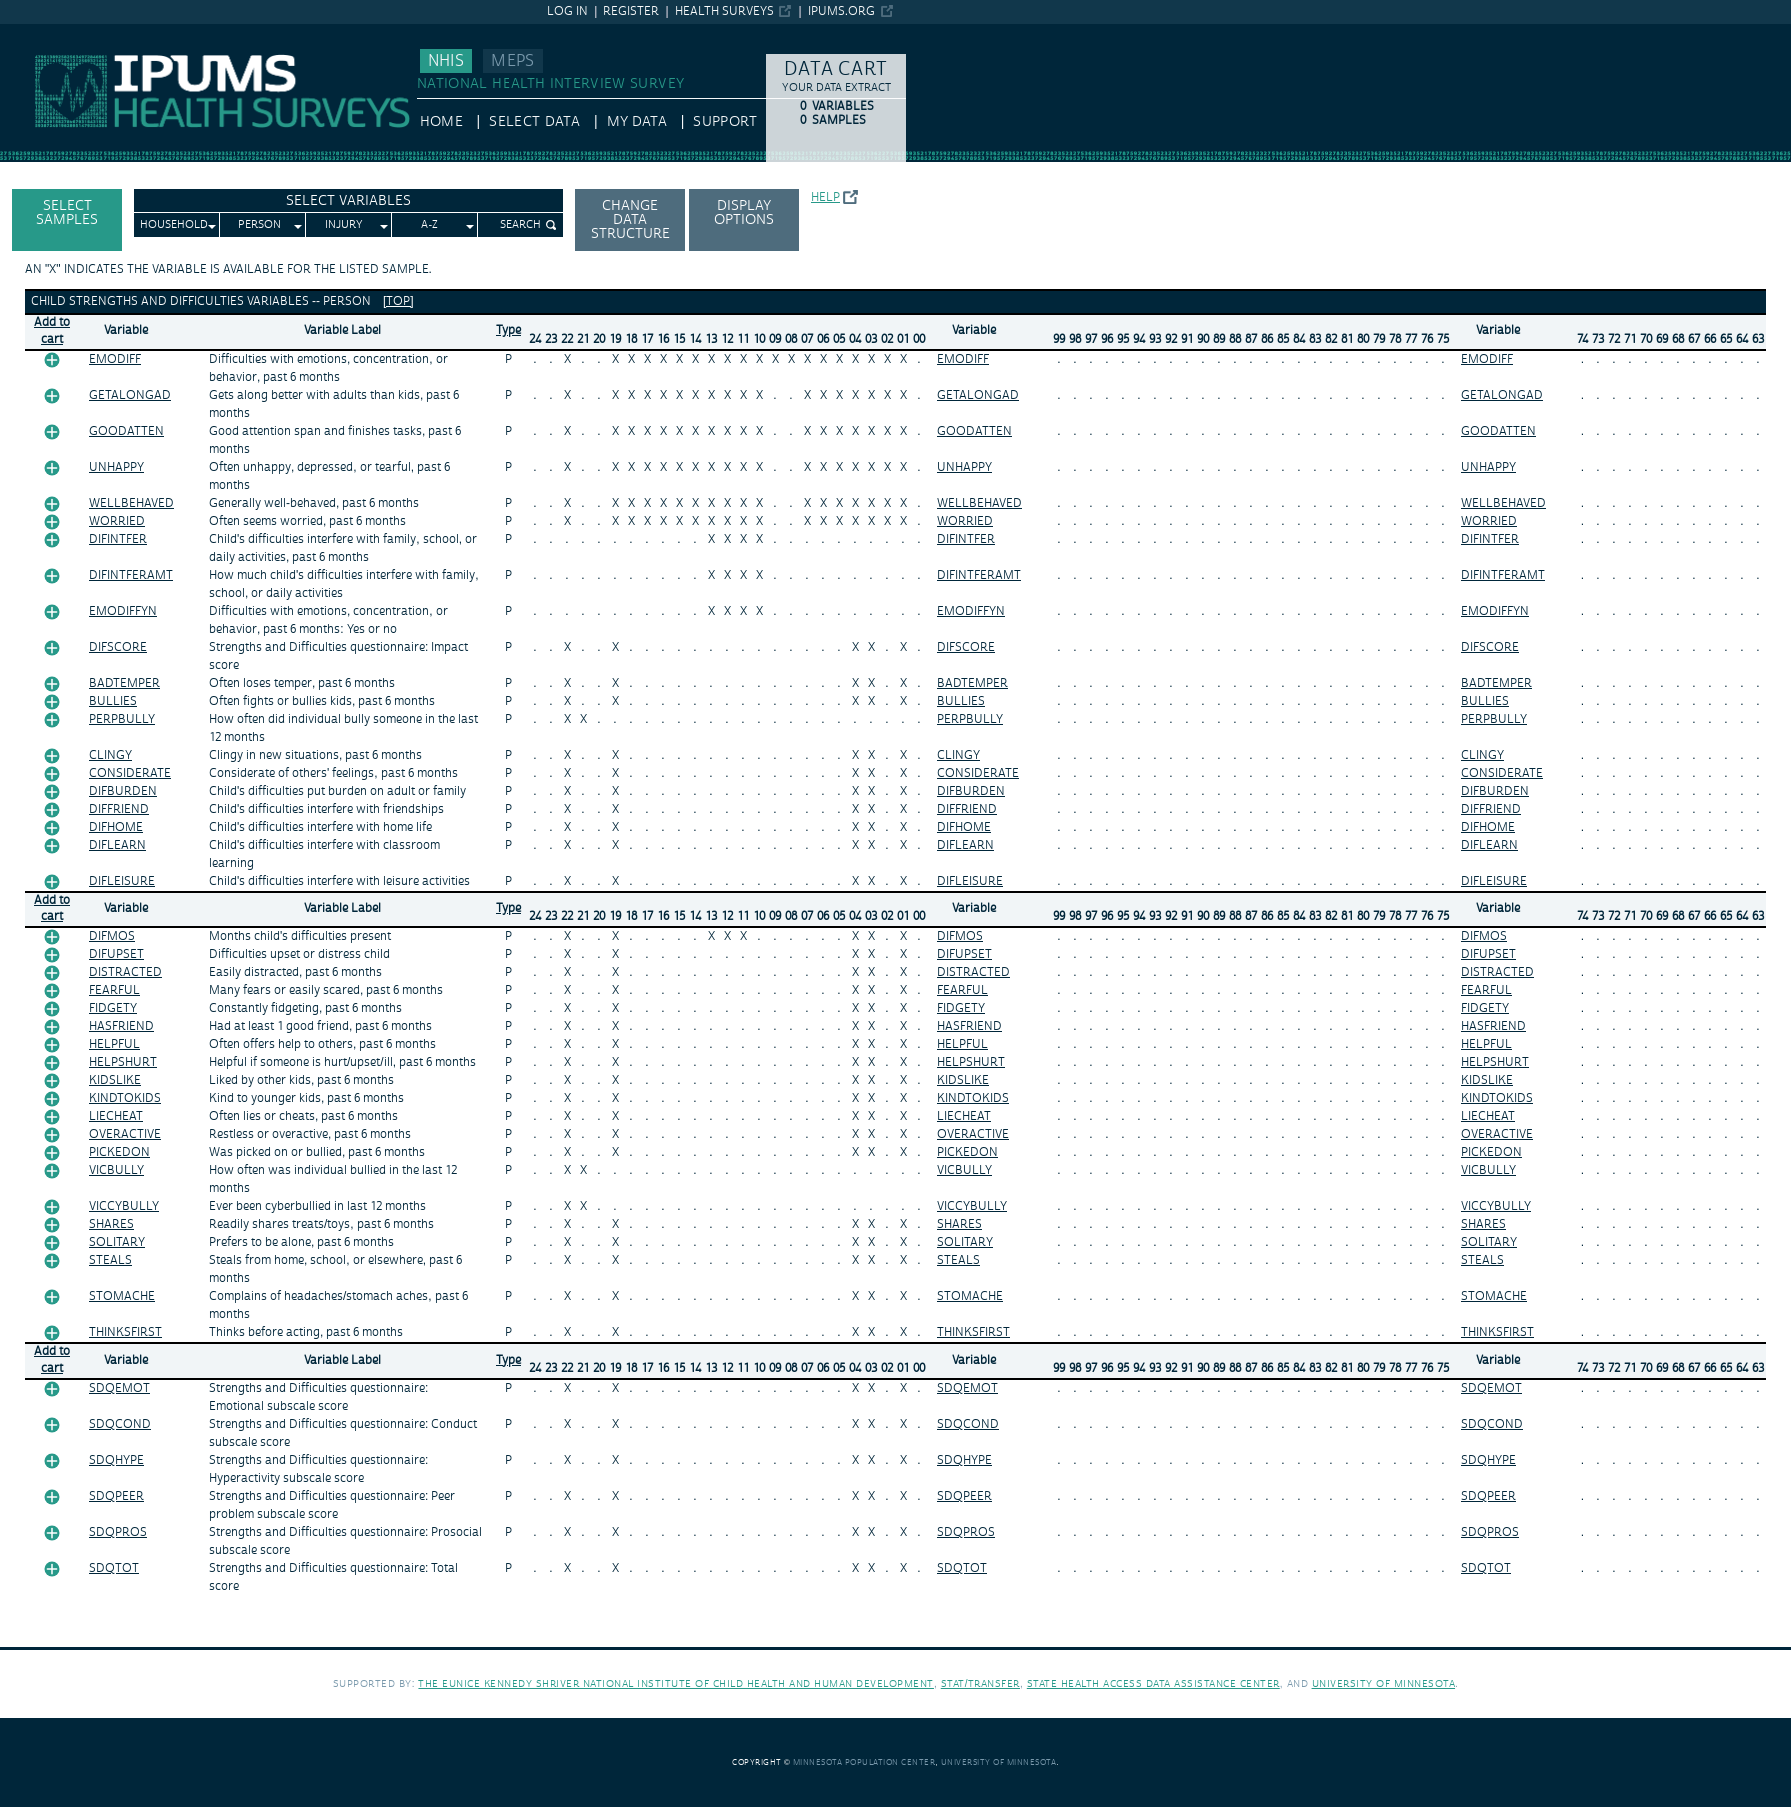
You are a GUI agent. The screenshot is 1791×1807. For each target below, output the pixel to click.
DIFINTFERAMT (131, 575)
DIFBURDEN (123, 791)
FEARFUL (114, 990)
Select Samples (67, 213)
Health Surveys (724, 11)
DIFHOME (116, 827)
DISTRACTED (125, 972)
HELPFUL (114, 1044)
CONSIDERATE (130, 773)
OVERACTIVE (125, 1134)
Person (259, 225)
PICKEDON (119, 1152)
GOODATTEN (126, 431)
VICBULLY (116, 1170)
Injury (344, 225)
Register (631, 11)
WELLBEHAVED (131, 503)
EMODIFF (115, 359)
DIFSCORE (118, 647)
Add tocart (52, 331)
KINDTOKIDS (125, 1098)
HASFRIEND (121, 1026)
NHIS (446, 61)
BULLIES (113, 701)
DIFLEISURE (122, 881)
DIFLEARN (117, 845)
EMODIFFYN (123, 611)
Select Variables (348, 201)
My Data (637, 122)
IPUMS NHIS (39, 33)
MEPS (512, 61)
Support (724, 122)
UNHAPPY (116, 467)
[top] (398, 301)
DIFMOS (112, 936)
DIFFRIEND (119, 809)
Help (825, 197)
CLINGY (110, 755)
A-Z (429, 225)
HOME (441, 122)
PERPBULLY (122, 719)
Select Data (534, 122)
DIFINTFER (118, 539)
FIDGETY (113, 1008)
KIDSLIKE (115, 1080)
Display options (744, 213)
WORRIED (117, 521)
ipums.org (841, 11)
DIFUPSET (116, 954)
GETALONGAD (130, 395)
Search (520, 225)
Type (508, 330)
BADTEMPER (124, 683)
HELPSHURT (123, 1062)
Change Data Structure (630, 220)
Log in (567, 11)
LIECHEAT (116, 1116)
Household (174, 225)
